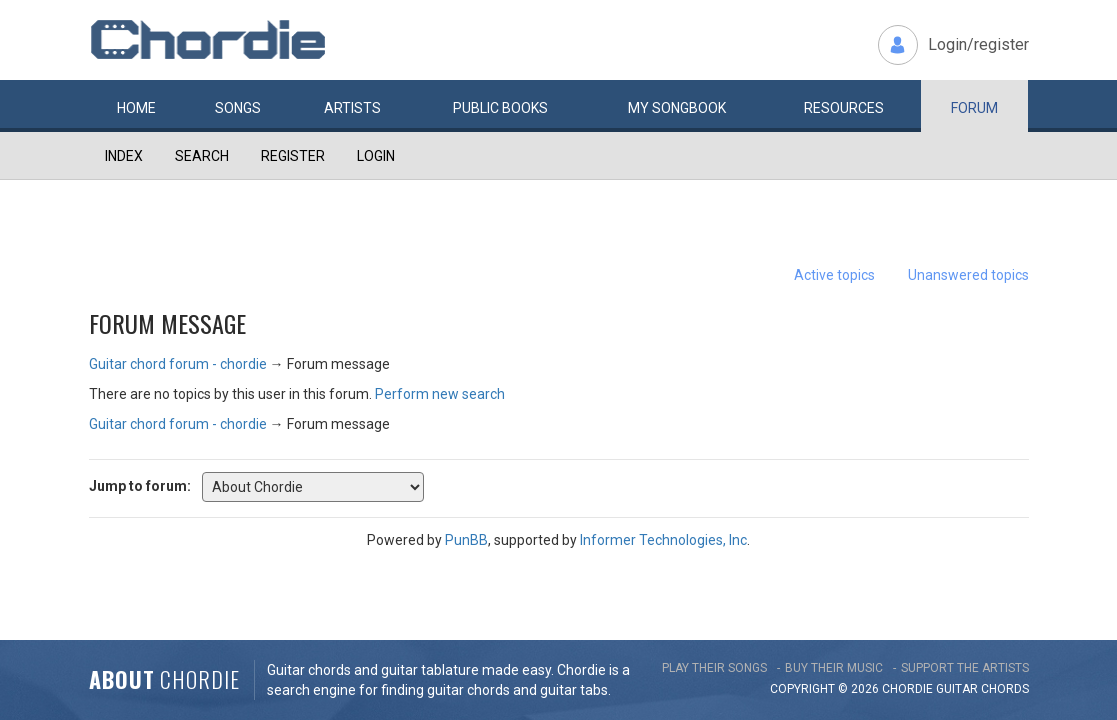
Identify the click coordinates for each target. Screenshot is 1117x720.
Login (376, 156)
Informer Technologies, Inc (663, 540)
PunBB (466, 540)
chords (1005, 689)
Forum (974, 108)
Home (136, 108)
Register (293, 156)
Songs (238, 108)
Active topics (834, 275)
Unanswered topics (968, 275)
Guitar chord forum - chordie (178, 364)
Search (202, 156)
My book (677, 108)
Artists (352, 108)
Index (124, 156)
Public (500, 108)
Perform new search (440, 394)
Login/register (978, 44)
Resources (844, 108)
